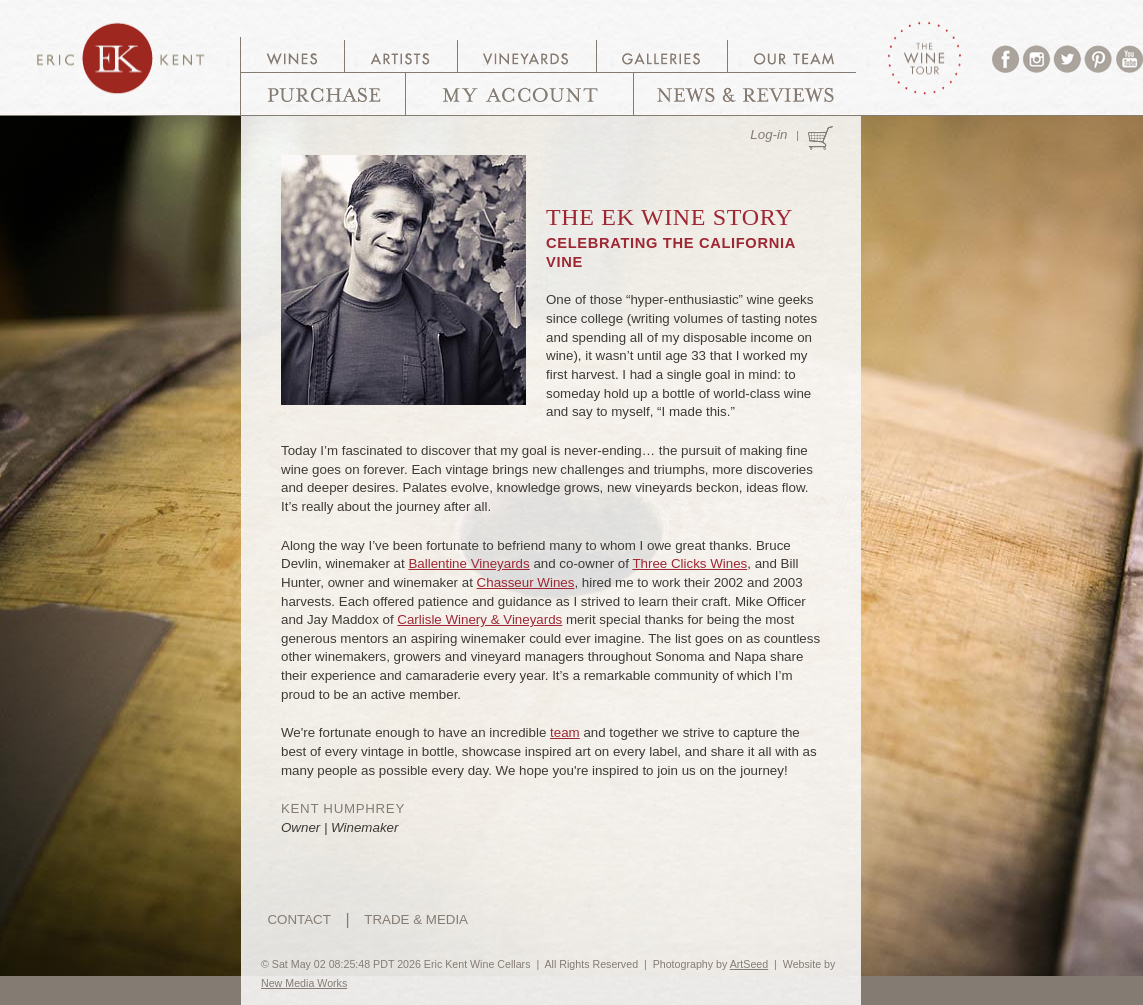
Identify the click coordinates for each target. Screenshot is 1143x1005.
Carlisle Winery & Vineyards (479, 619)
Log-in (768, 134)
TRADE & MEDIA (416, 919)
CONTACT (298, 919)
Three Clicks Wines (689, 563)
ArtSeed (749, 964)
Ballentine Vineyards (468, 563)
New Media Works (304, 983)
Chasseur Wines (526, 582)
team (565, 732)
